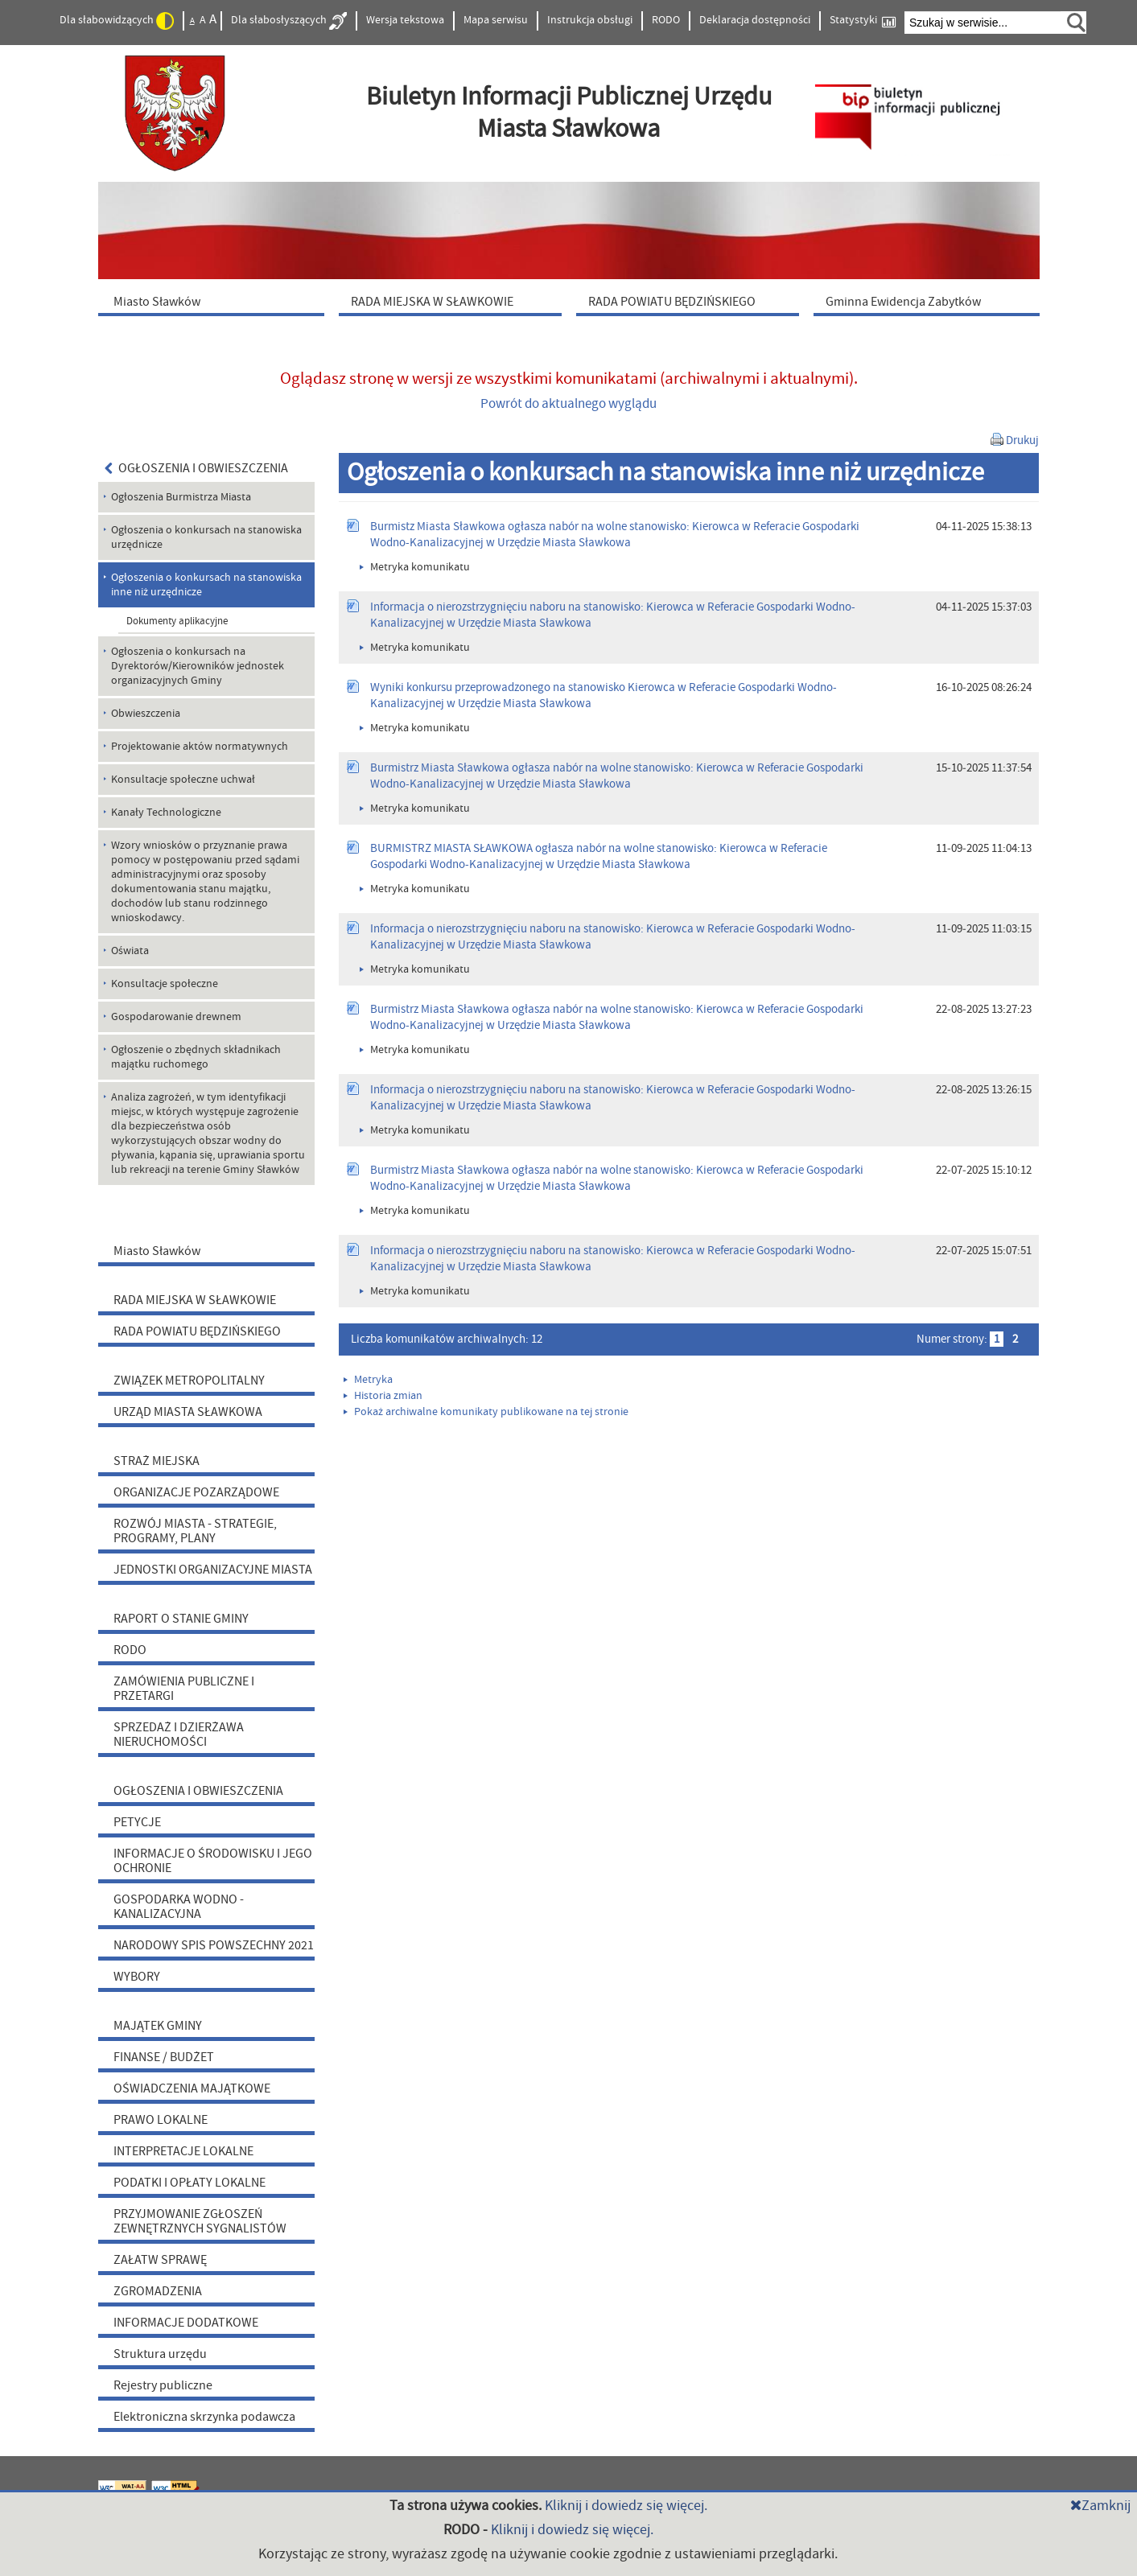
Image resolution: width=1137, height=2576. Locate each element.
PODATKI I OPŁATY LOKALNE (189, 2183)
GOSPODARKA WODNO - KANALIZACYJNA (178, 1906)
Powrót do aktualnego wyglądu (568, 404)
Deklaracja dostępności (754, 20)
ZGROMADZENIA (157, 2291)
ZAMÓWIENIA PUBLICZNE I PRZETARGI (183, 1688)
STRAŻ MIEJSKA (156, 1461)
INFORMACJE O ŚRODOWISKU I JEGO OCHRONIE (212, 1861)
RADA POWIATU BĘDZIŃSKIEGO (197, 1331)
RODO (666, 20)
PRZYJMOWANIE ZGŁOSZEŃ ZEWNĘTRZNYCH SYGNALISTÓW (199, 2221)
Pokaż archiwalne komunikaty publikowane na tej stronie (486, 1412)
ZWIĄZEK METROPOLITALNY (189, 1380)
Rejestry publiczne (162, 2385)
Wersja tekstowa (405, 20)
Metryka (368, 1379)
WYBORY (136, 1977)
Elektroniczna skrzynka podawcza (204, 2417)
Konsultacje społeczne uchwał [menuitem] (183, 779)
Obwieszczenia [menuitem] (145, 713)
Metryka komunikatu (415, 567)
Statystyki (863, 20)
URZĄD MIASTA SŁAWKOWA (187, 1412)
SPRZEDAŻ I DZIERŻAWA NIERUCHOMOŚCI (178, 1734)
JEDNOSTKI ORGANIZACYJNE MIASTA (212, 1570)
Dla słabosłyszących (289, 21)
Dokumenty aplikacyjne (177, 621)
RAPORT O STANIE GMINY (181, 1619)
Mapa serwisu (495, 20)
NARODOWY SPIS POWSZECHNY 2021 (213, 1945)
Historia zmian (383, 1396)
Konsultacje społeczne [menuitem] (164, 984)
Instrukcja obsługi (589, 20)
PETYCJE (137, 1822)
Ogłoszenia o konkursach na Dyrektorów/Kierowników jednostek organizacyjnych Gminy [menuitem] (197, 666)
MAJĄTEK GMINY (157, 2026)
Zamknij (1100, 2505)
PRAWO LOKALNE (160, 2120)
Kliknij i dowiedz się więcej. (626, 2505)
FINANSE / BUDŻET (163, 2057)
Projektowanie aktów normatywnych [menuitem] (199, 746)
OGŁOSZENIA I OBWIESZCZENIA (197, 468)
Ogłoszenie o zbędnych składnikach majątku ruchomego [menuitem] (196, 1057)
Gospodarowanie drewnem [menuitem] (176, 1017)
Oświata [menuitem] (130, 951)
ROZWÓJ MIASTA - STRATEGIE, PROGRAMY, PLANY (195, 1531)
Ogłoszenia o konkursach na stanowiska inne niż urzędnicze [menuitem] (206, 584)
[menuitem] (215, 301)
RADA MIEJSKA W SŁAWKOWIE (194, 1300)
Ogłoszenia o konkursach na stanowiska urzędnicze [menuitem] (206, 537)
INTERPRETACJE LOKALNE (183, 2151)
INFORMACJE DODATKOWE (185, 2323)
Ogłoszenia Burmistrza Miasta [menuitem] (181, 497)
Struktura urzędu (160, 2354)
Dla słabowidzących (117, 21)
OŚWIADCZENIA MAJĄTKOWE (191, 2088)
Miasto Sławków (156, 1251)
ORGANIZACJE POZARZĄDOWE (196, 1492)
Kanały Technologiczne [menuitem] (166, 812)
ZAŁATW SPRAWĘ (160, 2260)
